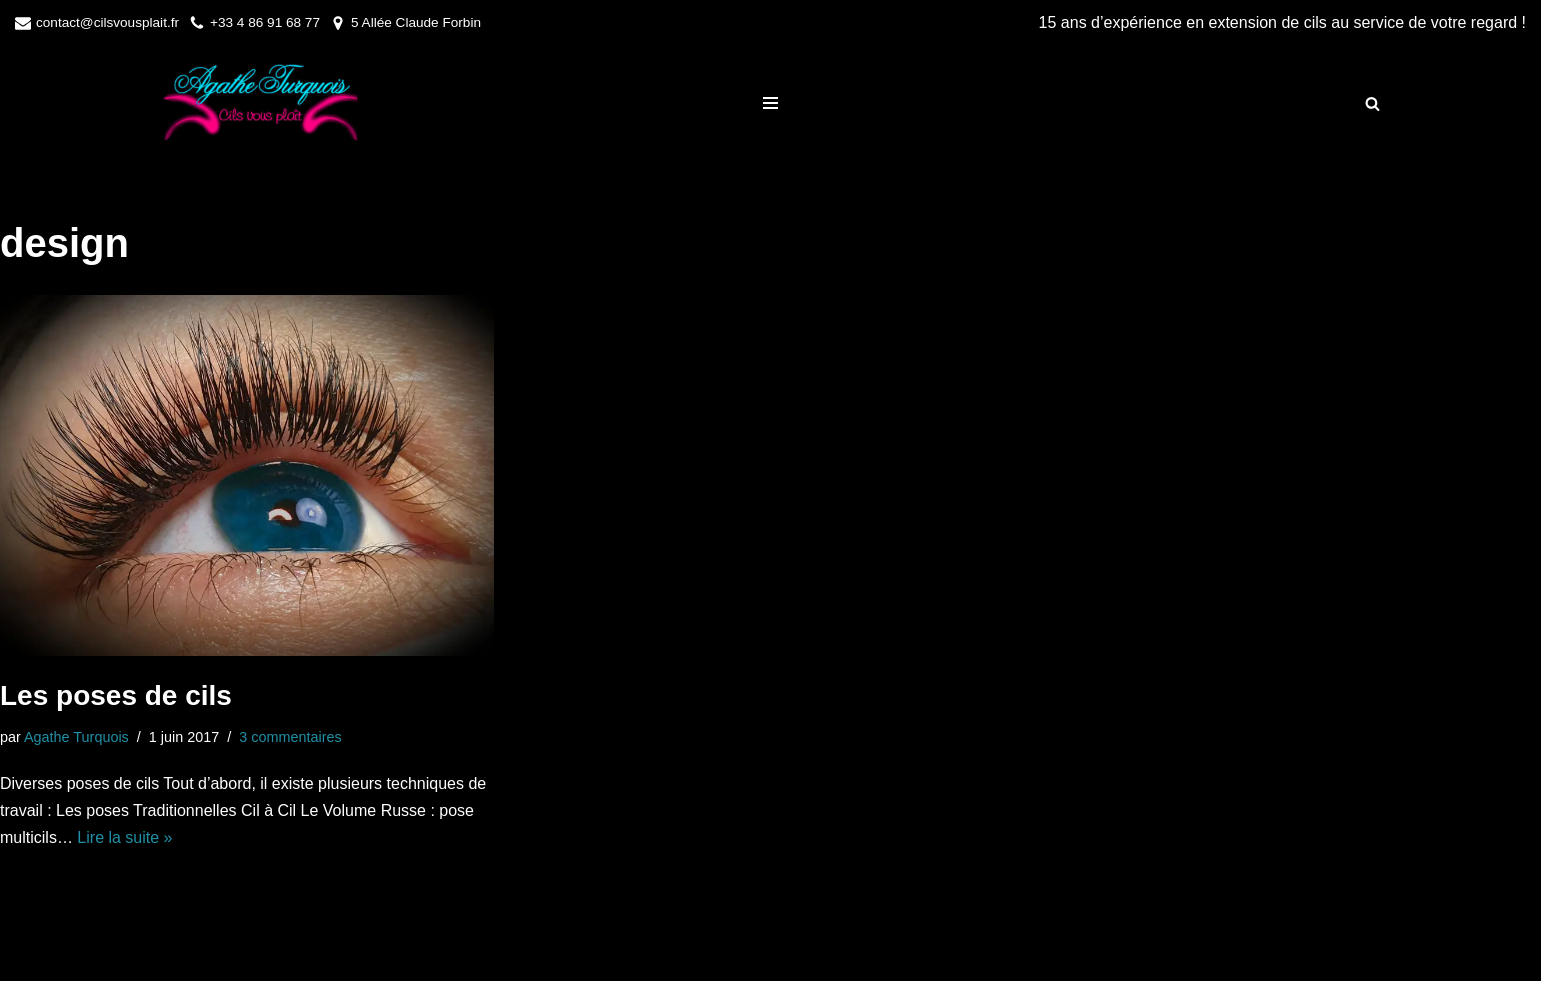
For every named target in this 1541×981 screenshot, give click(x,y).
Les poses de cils (116, 695)
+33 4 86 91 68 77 (265, 22)
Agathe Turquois (76, 737)
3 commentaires (290, 737)
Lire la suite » (124, 837)
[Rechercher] (1372, 103)
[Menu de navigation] (770, 103)
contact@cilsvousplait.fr (107, 22)
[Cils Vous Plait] (256, 103)
